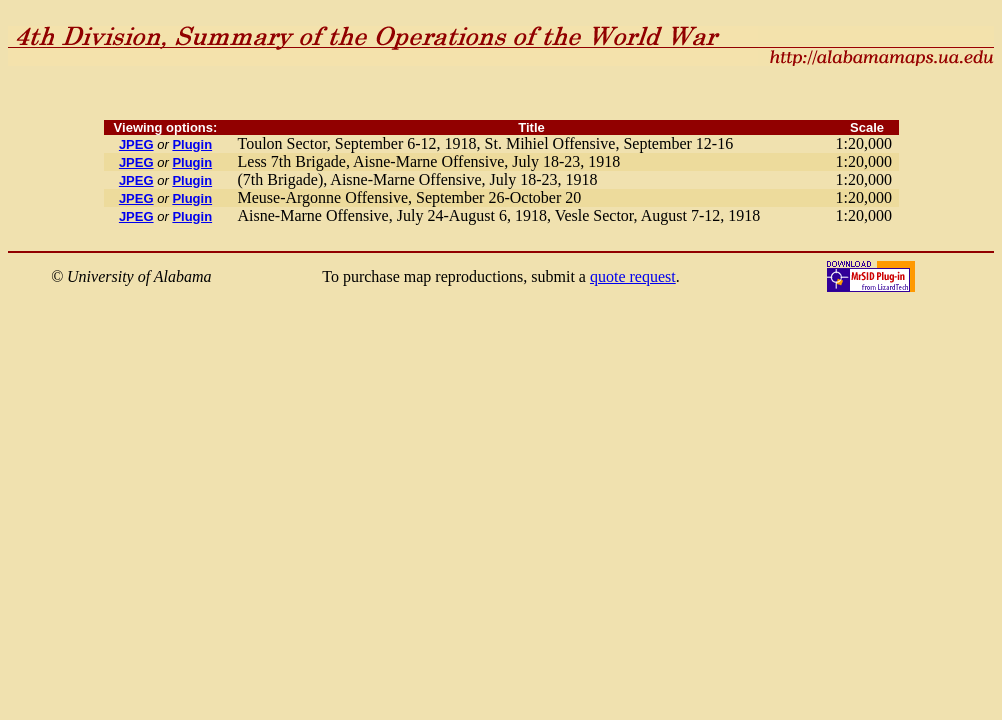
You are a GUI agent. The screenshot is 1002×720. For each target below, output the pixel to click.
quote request (633, 276)
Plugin (192, 144)
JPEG (136, 144)
